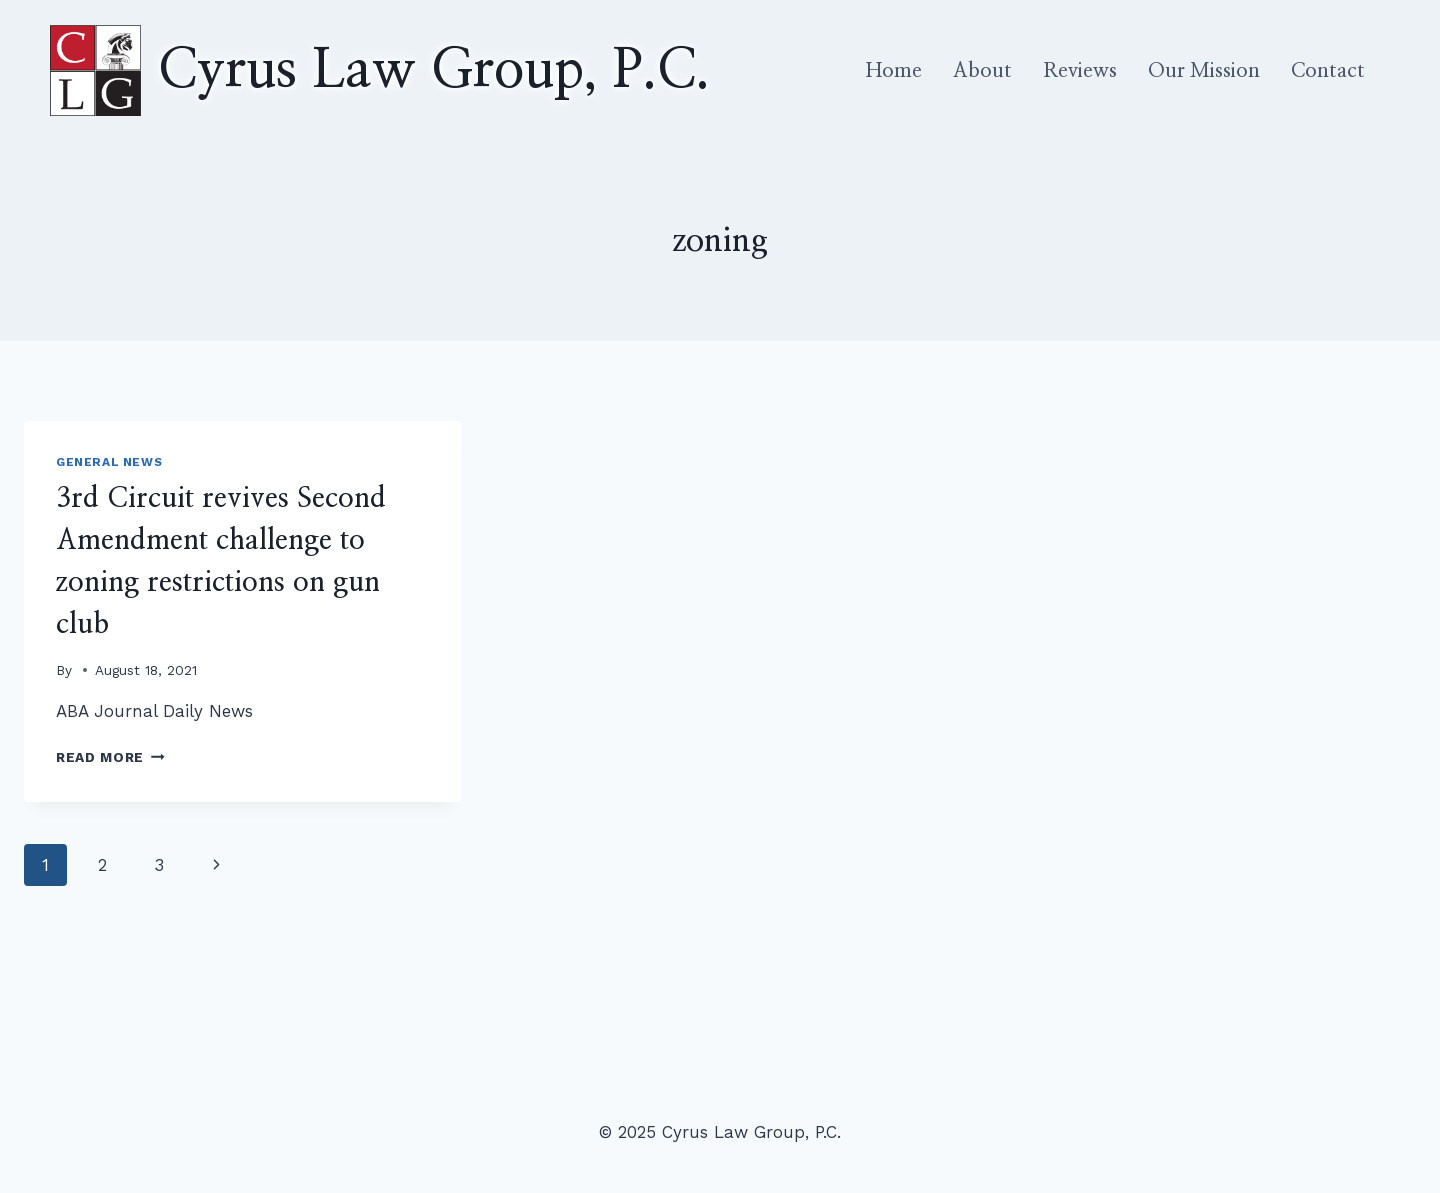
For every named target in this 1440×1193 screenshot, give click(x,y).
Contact (1328, 71)
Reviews (1080, 71)
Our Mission (1204, 71)
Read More (110, 757)
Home (894, 71)
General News (109, 462)
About (982, 71)
